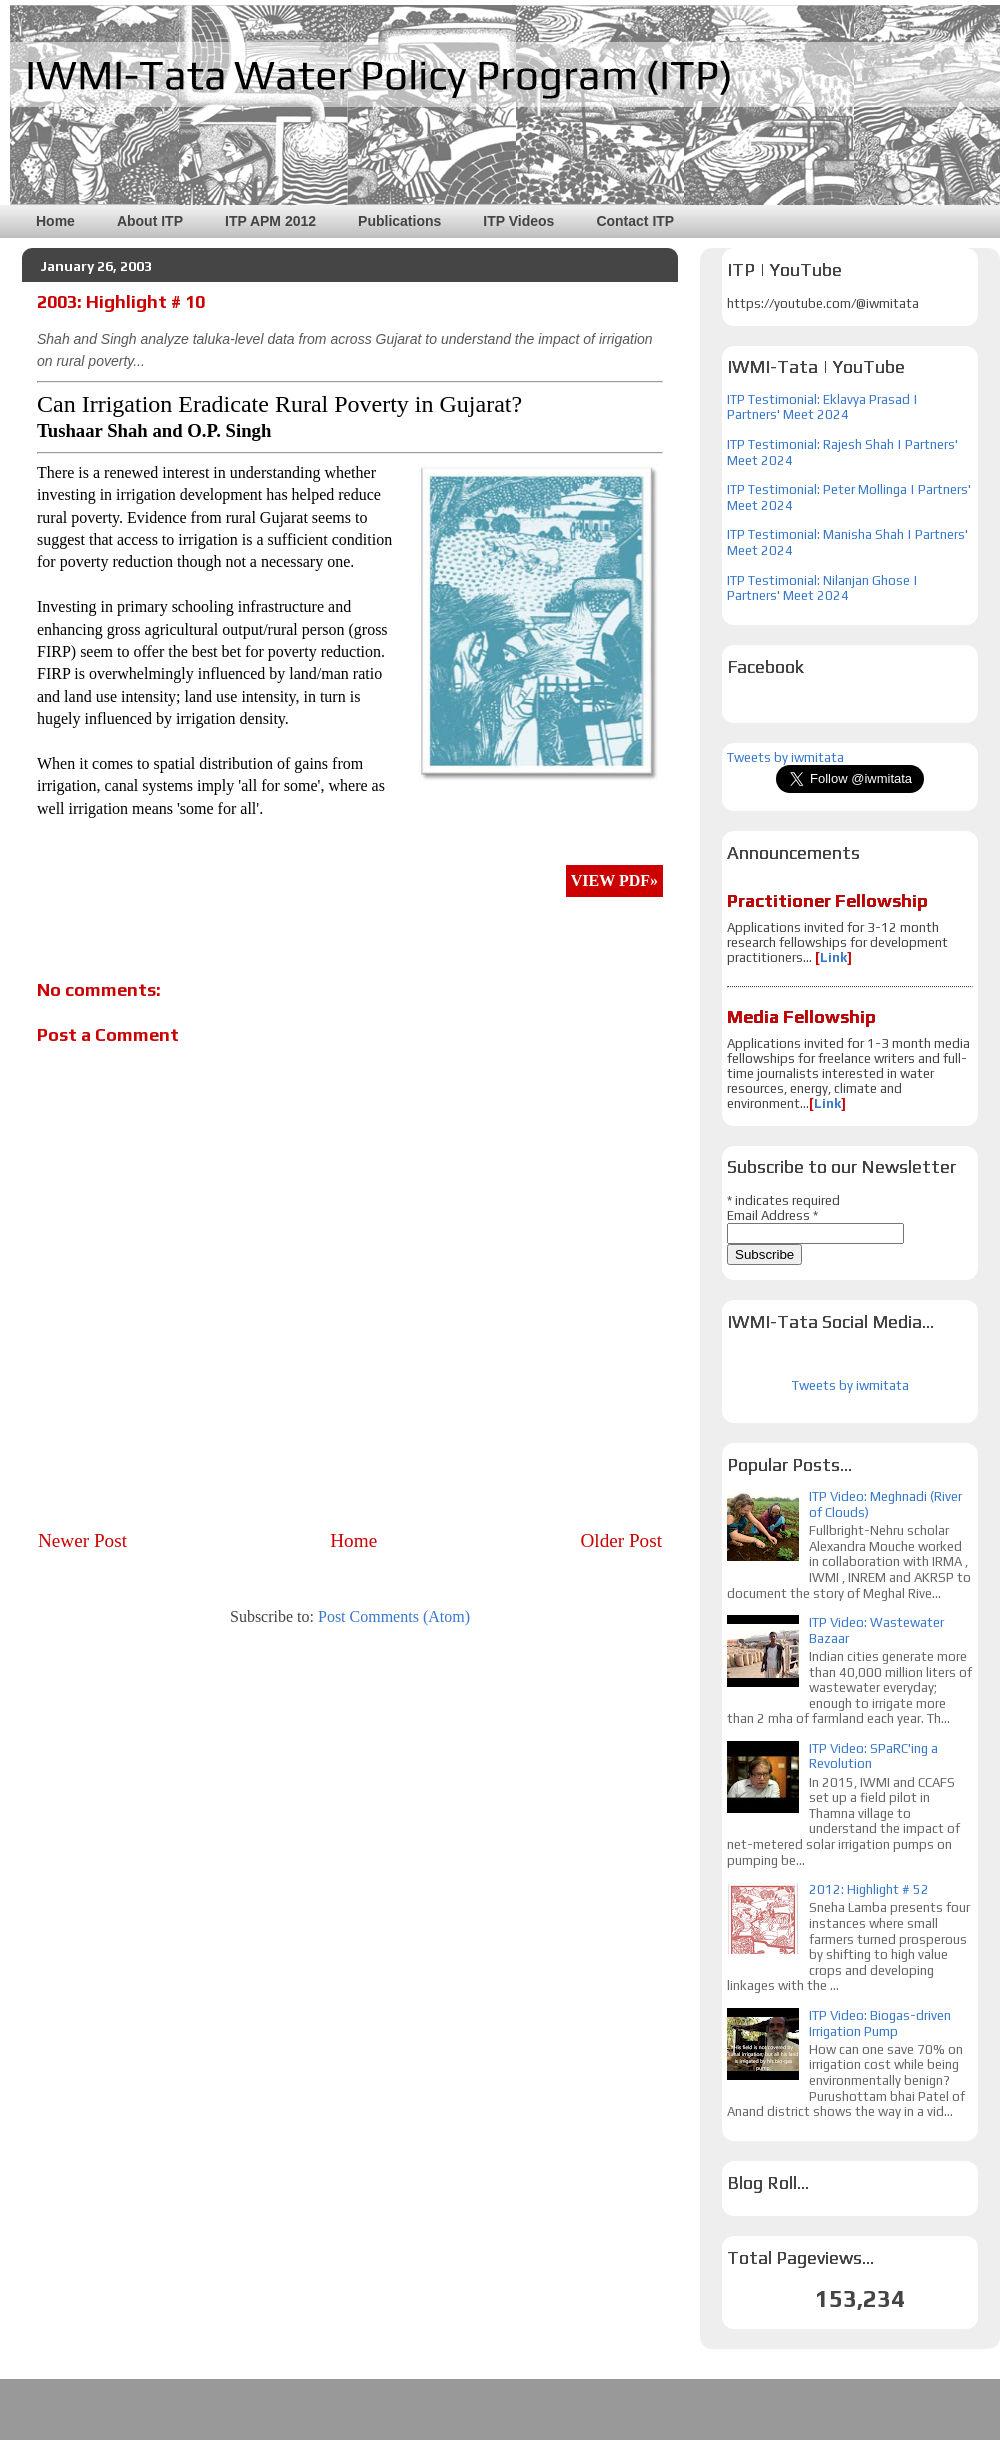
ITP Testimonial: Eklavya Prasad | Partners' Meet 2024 (822, 407)
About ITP (150, 221)
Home (55, 221)
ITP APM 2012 (270, 221)
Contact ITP (635, 221)
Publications (399, 221)
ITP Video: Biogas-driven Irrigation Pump (880, 2023)
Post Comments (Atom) (394, 1616)
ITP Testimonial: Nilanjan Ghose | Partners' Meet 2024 (822, 588)
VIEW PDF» (614, 880)
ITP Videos (518, 221)
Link (833, 957)
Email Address (772, 1215)
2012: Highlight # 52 (869, 1889)
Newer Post (82, 1540)
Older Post (621, 1540)
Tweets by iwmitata (785, 757)
